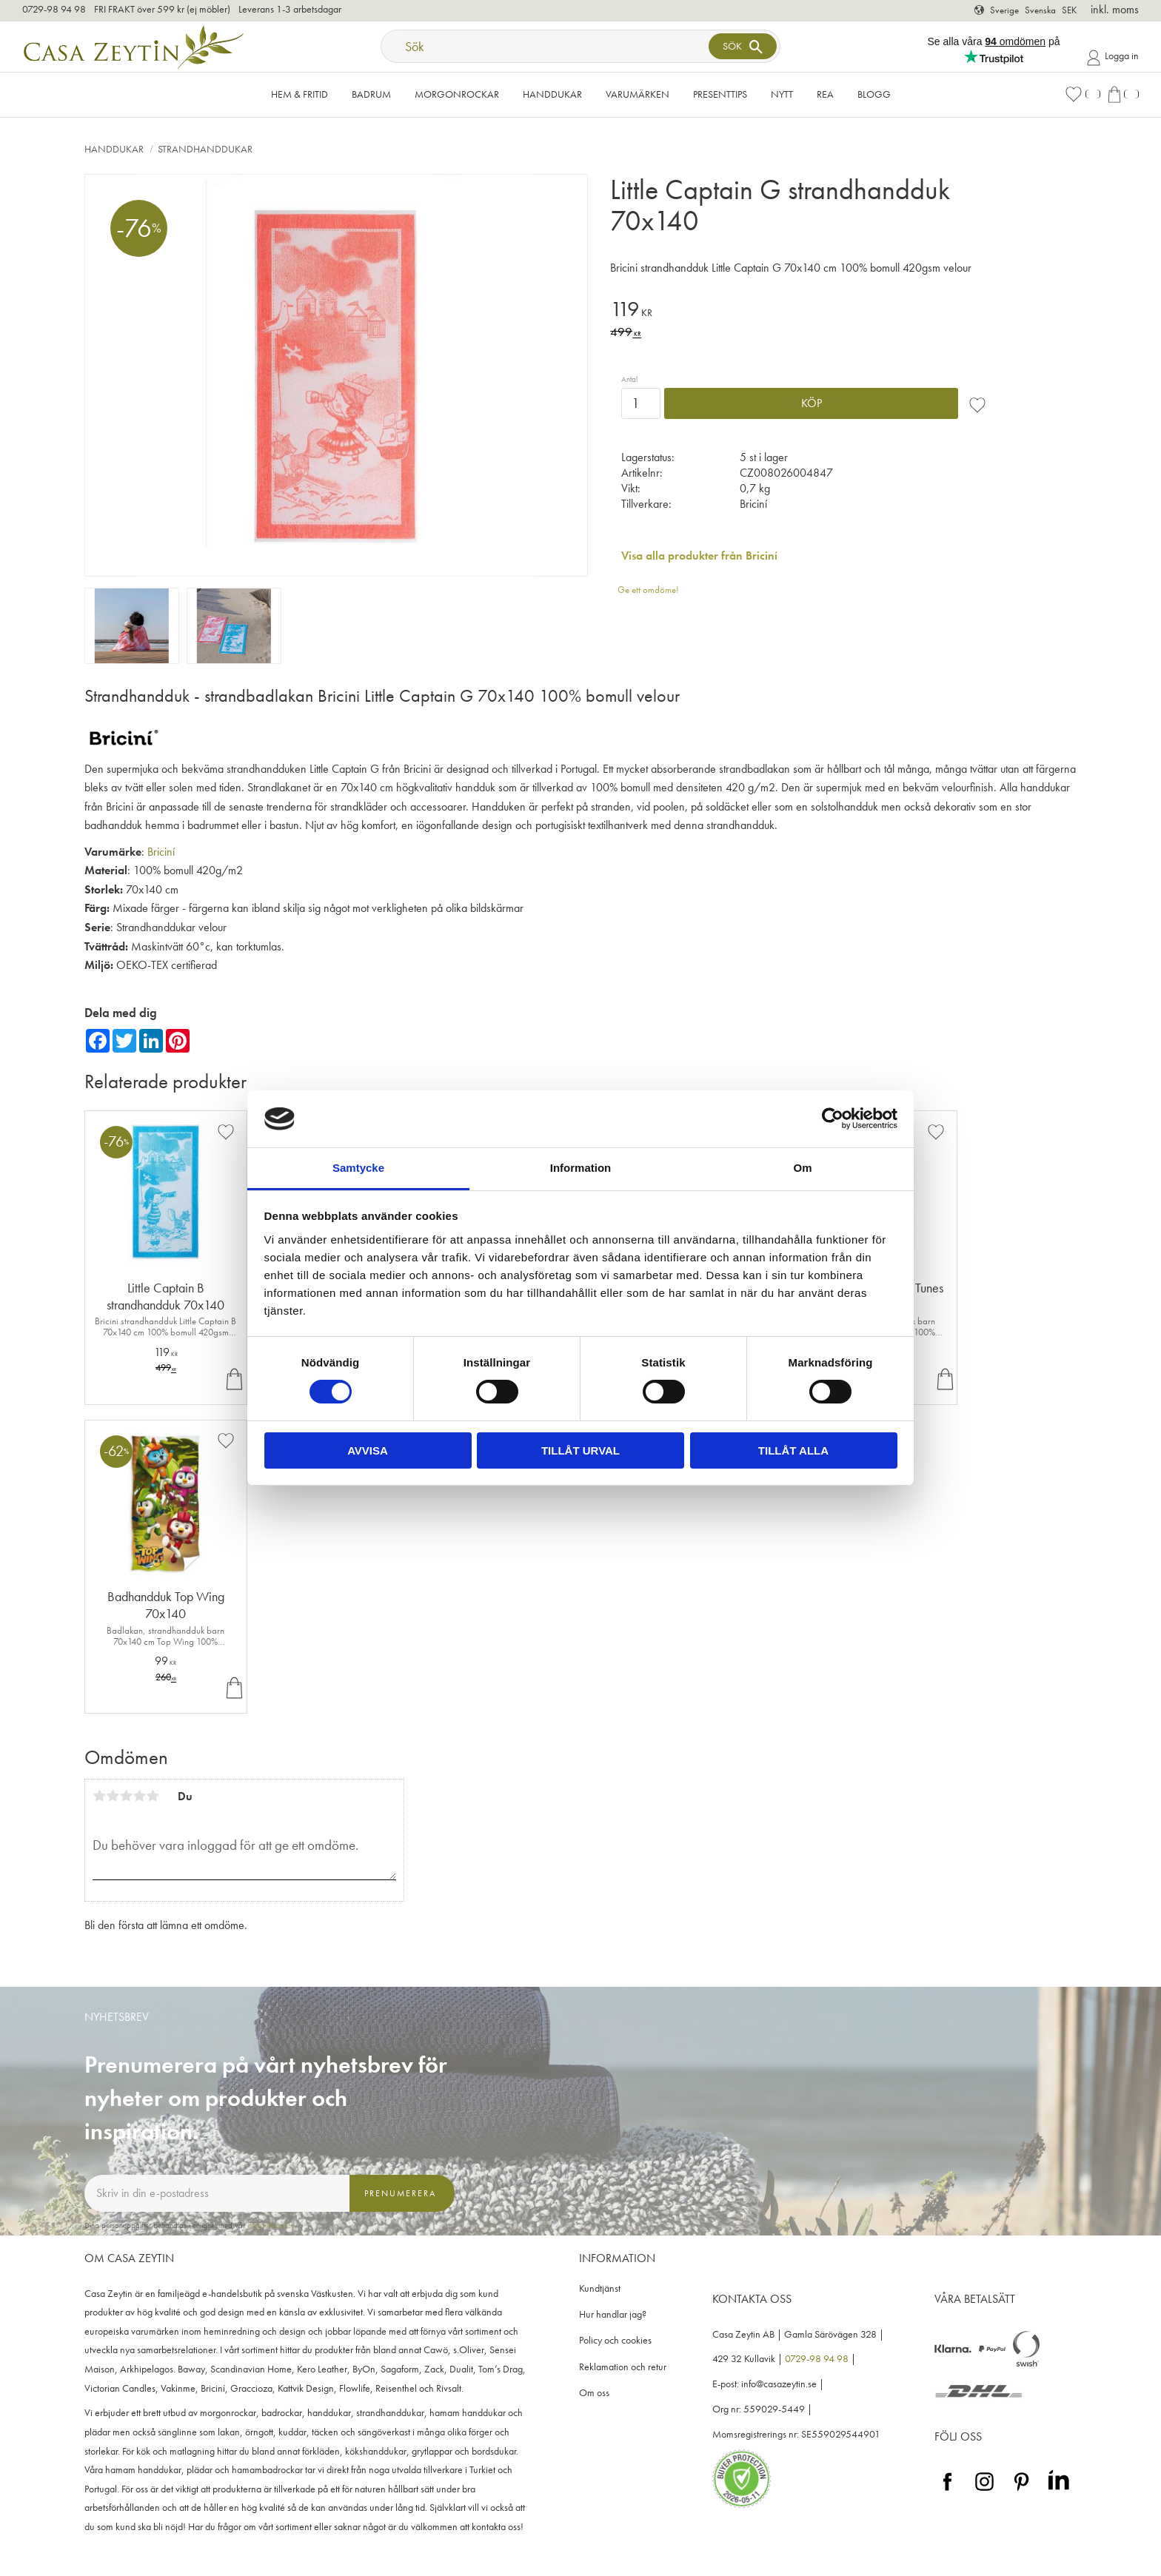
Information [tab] (581, 1167)
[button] (1082, 94)
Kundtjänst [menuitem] (599, 2288)
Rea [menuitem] (825, 94)
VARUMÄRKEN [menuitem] (637, 94)
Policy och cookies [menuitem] (615, 2340)
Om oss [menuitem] (594, 2393)
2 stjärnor (112, 1795)
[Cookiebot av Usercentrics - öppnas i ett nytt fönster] (832, 1118)
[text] (806, 311)
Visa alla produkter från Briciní (699, 555)
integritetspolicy (271, 2225)
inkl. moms (1115, 9)
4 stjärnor (139, 1795)
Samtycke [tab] (358, 1167)
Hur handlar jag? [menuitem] (612, 2314)
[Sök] (743, 46)
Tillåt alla (793, 1450)
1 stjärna (99, 1795)
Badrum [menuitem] (371, 94)
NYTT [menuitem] (782, 94)
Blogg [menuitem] (874, 94)
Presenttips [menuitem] (720, 94)
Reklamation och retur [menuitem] (622, 2367)
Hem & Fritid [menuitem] (299, 94)
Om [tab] (802, 1167)
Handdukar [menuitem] (552, 94)
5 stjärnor (152, 1795)
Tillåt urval (580, 1450)
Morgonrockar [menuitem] (457, 94)
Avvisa (367, 1450)
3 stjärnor (126, 1795)
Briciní (161, 851)
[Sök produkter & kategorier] (546, 46)
